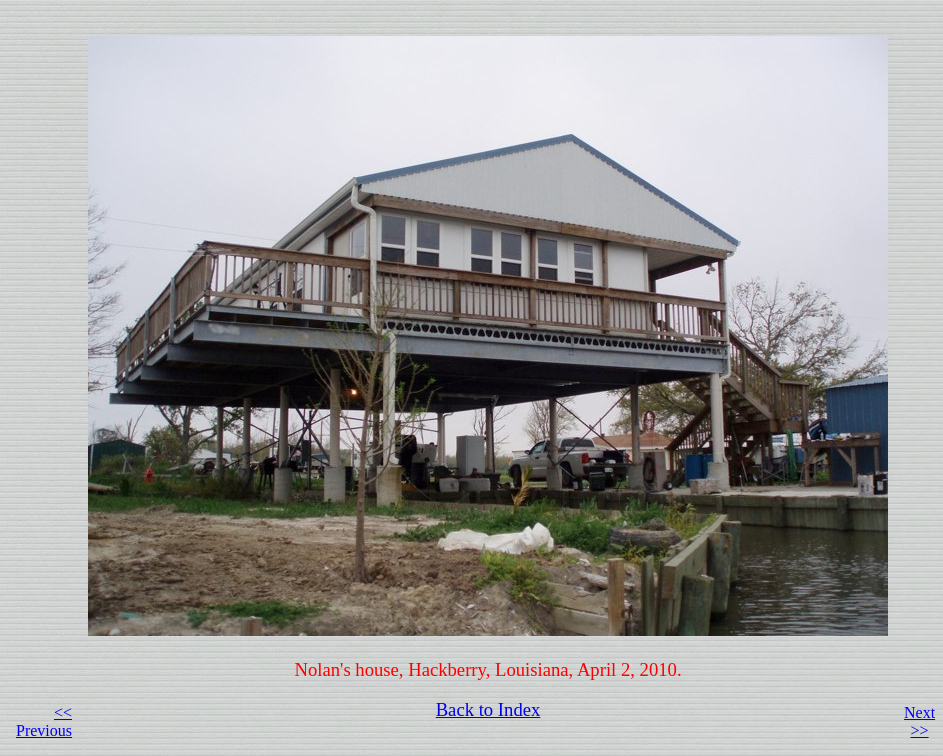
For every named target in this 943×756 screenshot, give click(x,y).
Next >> (919, 721)
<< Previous (44, 721)
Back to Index (488, 709)
